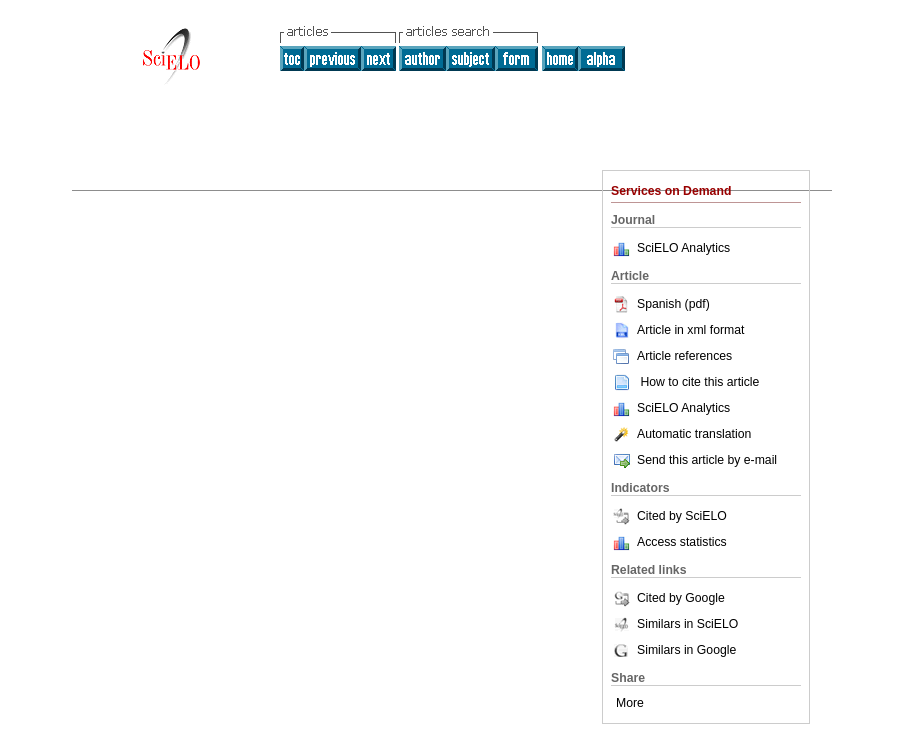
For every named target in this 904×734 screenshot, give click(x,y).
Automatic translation (681, 434)
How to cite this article (699, 382)
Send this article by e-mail (694, 460)
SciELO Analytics (683, 248)
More (630, 703)
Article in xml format (677, 330)
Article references (671, 356)
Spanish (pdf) (660, 304)
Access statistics (682, 542)
